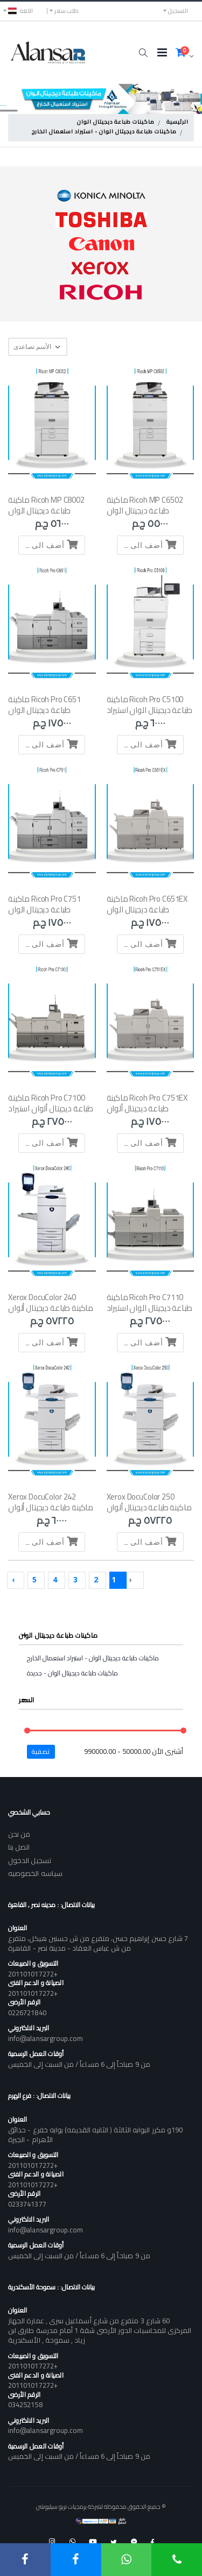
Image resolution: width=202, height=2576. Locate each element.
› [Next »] (13, 1579)
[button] (143, 52)
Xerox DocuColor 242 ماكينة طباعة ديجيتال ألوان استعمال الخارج (50, 1507)
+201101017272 (33, 1973)
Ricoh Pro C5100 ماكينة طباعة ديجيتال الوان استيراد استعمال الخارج (149, 710)
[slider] (27, 1730)
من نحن (19, 1834)
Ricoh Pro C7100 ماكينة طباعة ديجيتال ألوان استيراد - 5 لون (50, 1109)
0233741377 (27, 2203)
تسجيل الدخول (29, 1860)
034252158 (25, 2404)
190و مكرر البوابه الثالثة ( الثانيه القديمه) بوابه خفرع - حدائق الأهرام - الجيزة (95, 2134)
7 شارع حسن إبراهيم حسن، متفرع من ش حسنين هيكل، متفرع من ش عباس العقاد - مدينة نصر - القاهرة (98, 1943)
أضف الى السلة (148, 544)
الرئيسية (177, 122)
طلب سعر (66, 10)
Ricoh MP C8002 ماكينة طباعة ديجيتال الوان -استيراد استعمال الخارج (46, 511)
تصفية (41, 1751)
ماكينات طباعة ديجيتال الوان (116, 122)
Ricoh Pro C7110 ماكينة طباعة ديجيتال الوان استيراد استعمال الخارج (149, 1308)
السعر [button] (26, 1699)
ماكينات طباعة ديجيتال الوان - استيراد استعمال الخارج (104, 132)
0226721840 (27, 2012)
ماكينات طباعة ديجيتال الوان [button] (58, 1635)
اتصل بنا (19, 1846)
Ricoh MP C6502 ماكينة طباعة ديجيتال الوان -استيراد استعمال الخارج (145, 511)
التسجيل (178, 10)
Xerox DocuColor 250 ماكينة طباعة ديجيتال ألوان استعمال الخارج (149, 1507)
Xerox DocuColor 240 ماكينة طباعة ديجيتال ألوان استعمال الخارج (50, 1308)
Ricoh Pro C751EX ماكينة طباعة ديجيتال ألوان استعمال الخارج (147, 1109)
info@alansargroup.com (45, 2038)
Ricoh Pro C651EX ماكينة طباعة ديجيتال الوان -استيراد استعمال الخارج (147, 910)
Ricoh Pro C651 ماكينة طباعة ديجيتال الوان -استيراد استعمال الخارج (45, 710)
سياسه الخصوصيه (35, 1873)
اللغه (20, 10)
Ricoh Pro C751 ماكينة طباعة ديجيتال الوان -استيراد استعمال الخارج (45, 910)
